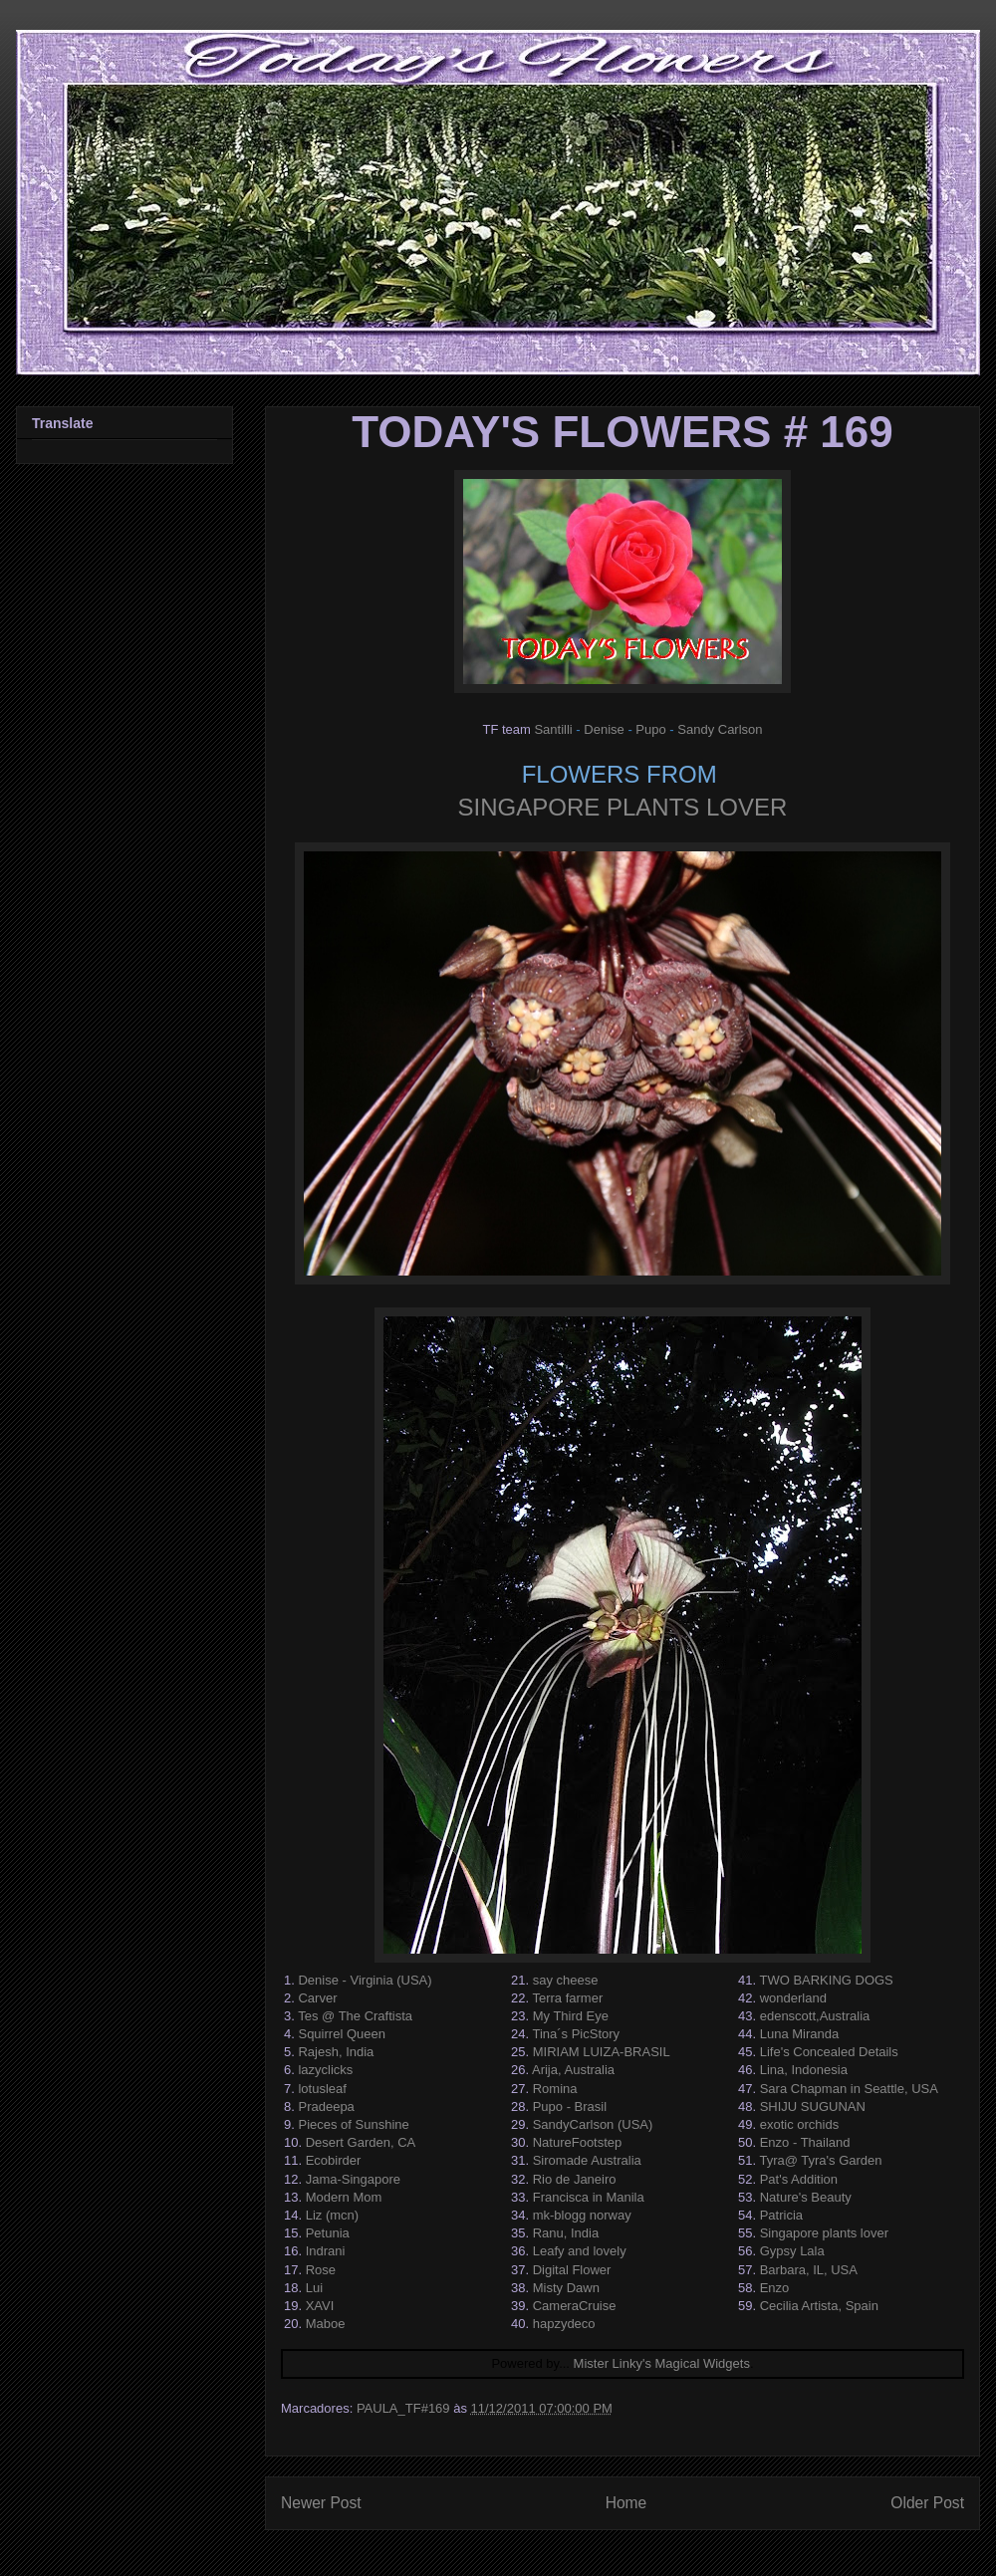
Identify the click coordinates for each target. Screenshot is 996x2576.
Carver (317, 1998)
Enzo (775, 2287)
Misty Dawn (566, 2287)
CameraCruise (575, 2305)
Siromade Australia (587, 2160)
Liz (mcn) (332, 2215)
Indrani (326, 2250)
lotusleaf (322, 2088)
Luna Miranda (800, 2033)
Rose (321, 2269)
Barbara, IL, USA (809, 2269)
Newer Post (321, 2502)
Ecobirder (334, 2160)
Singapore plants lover (824, 2232)
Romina (555, 2088)
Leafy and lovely (579, 2250)
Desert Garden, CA (361, 2142)
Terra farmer (567, 1998)
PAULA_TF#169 (403, 2408)
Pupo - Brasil (570, 2106)
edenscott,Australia (815, 2015)
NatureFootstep (577, 2142)
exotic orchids (799, 2124)
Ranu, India (566, 2232)
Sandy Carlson (719, 729)
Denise (603, 729)
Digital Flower (572, 2269)
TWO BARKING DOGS (825, 1980)
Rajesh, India (336, 2051)
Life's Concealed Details (829, 2051)
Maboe (326, 2323)
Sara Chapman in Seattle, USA (849, 2088)
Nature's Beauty (806, 2197)
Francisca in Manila (588, 2197)
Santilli (553, 729)
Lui (314, 2287)
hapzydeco (564, 2323)
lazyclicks (325, 2069)
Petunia (328, 2232)
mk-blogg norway (582, 2215)
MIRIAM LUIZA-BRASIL (601, 2051)
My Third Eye (571, 2015)
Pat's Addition (799, 2179)
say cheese (566, 1980)
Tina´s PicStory (576, 2033)
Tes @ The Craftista (355, 2015)
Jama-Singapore (353, 2179)
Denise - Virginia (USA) (364, 1980)
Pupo (650, 729)
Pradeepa (326, 2106)
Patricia (781, 2215)
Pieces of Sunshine (353, 2124)
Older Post (927, 2502)
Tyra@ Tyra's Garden (820, 2160)
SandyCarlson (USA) (593, 2124)
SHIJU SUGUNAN (813, 2106)
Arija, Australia (573, 2069)
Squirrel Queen (341, 2033)
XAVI (320, 2305)
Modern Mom (344, 2197)
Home (626, 2502)
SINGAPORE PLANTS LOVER (623, 807)
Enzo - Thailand (805, 2142)
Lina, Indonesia (804, 2069)
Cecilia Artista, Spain (819, 2305)
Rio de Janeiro (575, 2179)
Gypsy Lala (792, 2250)
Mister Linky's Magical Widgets (662, 2363)
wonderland (793, 1998)
